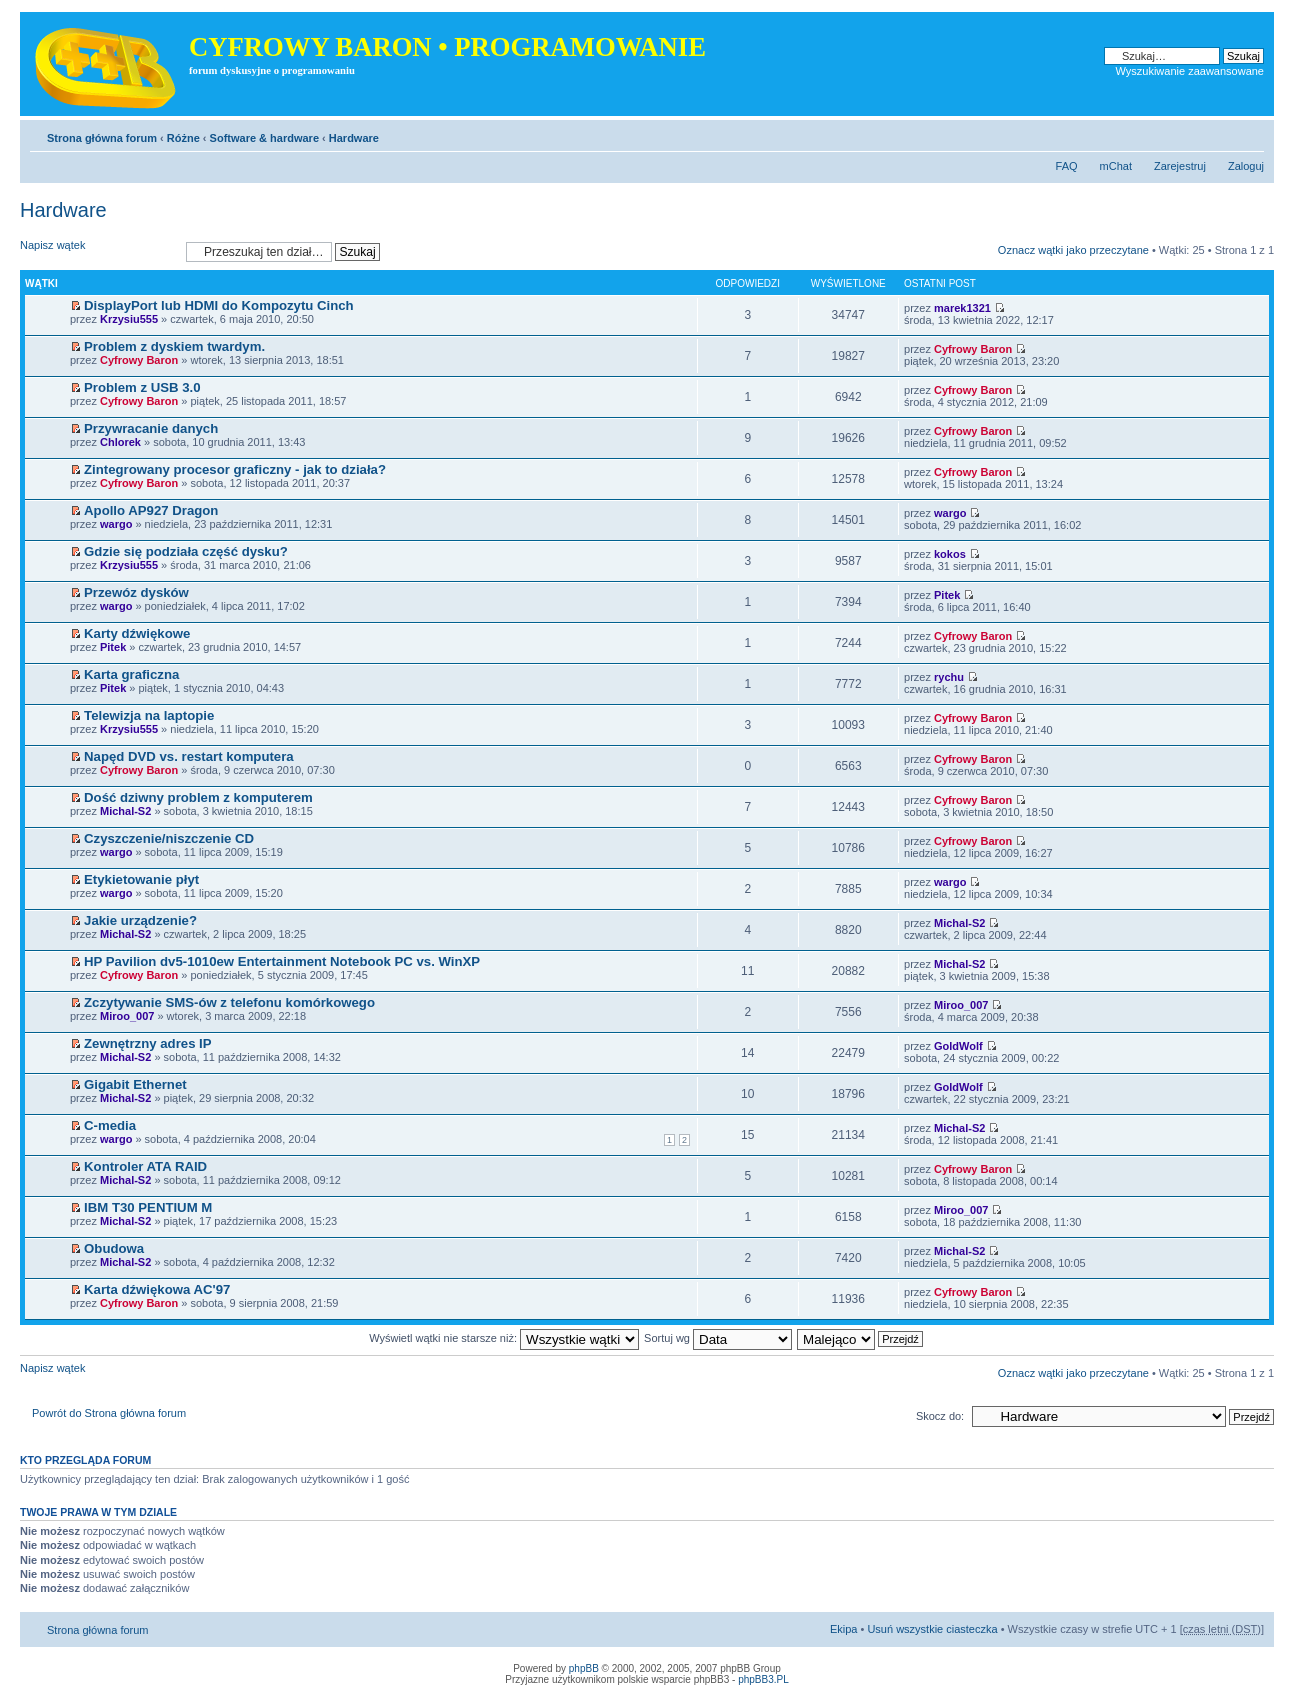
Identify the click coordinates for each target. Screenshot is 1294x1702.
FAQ (1067, 166)
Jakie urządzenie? (140, 920)
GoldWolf (958, 1046)
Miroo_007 (127, 1016)
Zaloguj (1246, 166)
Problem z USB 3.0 (142, 387)
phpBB (584, 1668)
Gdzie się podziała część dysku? (186, 551)
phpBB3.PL (763, 1679)
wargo (116, 524)
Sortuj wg (718, 1338)
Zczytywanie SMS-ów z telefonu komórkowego (229, 1002)
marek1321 (962, 308)
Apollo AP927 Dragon (151, 510)
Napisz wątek (98, 251)
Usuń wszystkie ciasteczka (932, 1629)
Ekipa (844, 1629)
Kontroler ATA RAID (145, 1166)
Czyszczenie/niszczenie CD (169, 838)
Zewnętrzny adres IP (148, 1043)
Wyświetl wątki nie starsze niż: (504, 1338)
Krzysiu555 (129, 319)
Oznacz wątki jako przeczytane (1073, 250)
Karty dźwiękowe (137, 633)
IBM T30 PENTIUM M (148, 1207)
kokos (950, 554)
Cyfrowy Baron (139, 360)
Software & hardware (264, 138)
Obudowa (114, 1248)
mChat (1116, 166)
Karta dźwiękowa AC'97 (157, 1289)
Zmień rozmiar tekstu (1249, 134)
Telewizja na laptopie (149, 715)
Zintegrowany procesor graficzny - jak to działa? (235, 469)
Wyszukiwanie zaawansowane (1190, 71)
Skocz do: (940, 1416)
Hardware (354, 138)
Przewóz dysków (136, 592)
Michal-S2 (125, 811)
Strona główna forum (102, 138)
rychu (949, 677)
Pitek (947, 595)
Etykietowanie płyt (141, 879)
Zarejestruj (1180, 166)
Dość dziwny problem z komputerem (198, 797)
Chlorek (120, 442)
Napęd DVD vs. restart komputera (189, 756)
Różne (183, 138)
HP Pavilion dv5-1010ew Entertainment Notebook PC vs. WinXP (282, 961)
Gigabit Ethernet (135, 1084)
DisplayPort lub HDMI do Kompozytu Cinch (219, 305)
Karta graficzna (131, 674)
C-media (110, 1125)
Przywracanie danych (151, 428)
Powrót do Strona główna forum (109, 1413)
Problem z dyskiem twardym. (174, 346)
